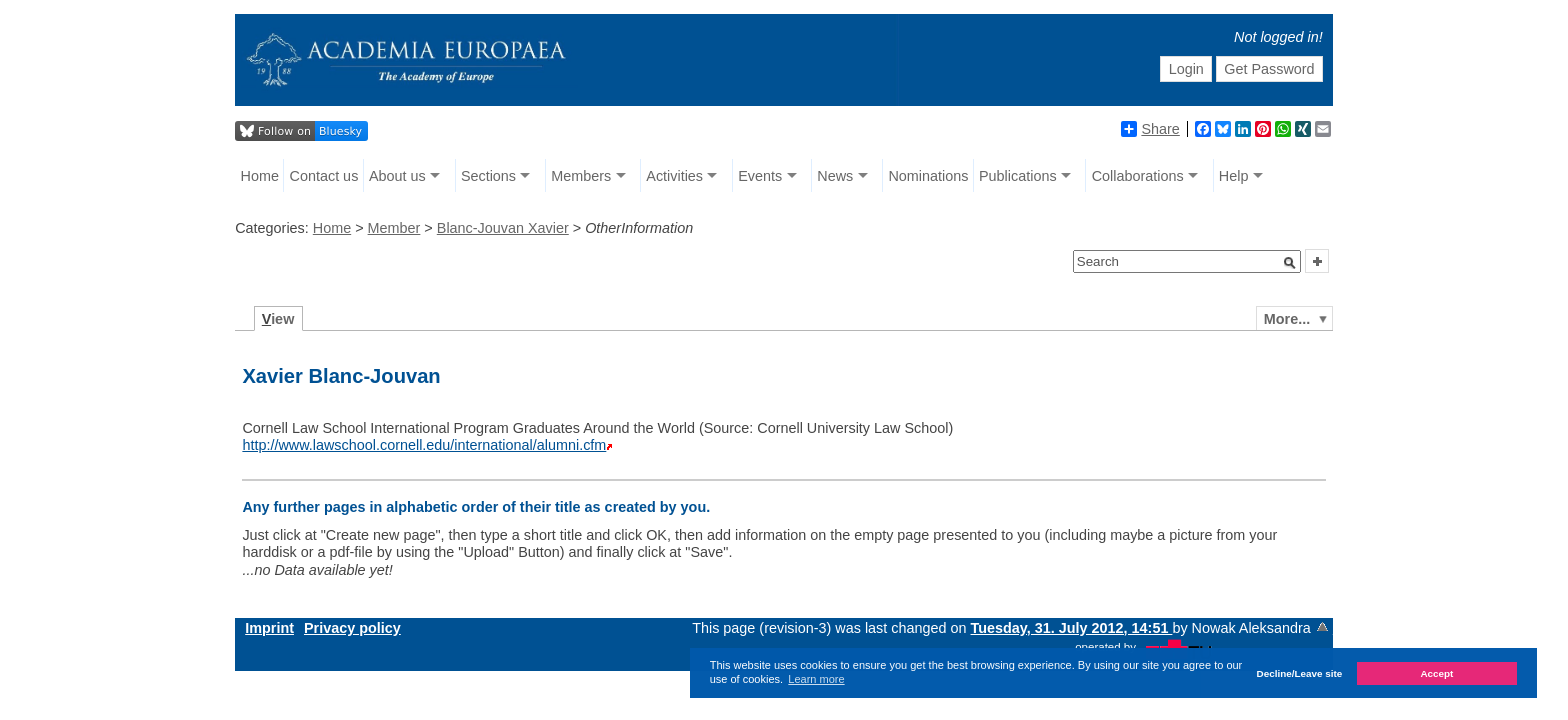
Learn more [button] (816, 679)
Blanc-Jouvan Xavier (503, 228)
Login (1186, 69)
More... (1287, 319)
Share (1150, 129)
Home (260, 176)
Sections (488, 176)
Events (760, 176)
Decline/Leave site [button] (1300, 673)
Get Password (1269, 69)
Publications (1018, 176)
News (835, 176)
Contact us (324, 176)
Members (581, 176)
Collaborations (1138, 176)
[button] (1290, 263)
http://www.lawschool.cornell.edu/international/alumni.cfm (424, 445)
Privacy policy (352, 628)
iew (278, 319)
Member (394, 228)
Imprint (269, 628)
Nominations (928, 176)
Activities (674, 176)
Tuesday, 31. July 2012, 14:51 (1072, 628)
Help (1234, 176)
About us (397, 176)
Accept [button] (1436, 673)
